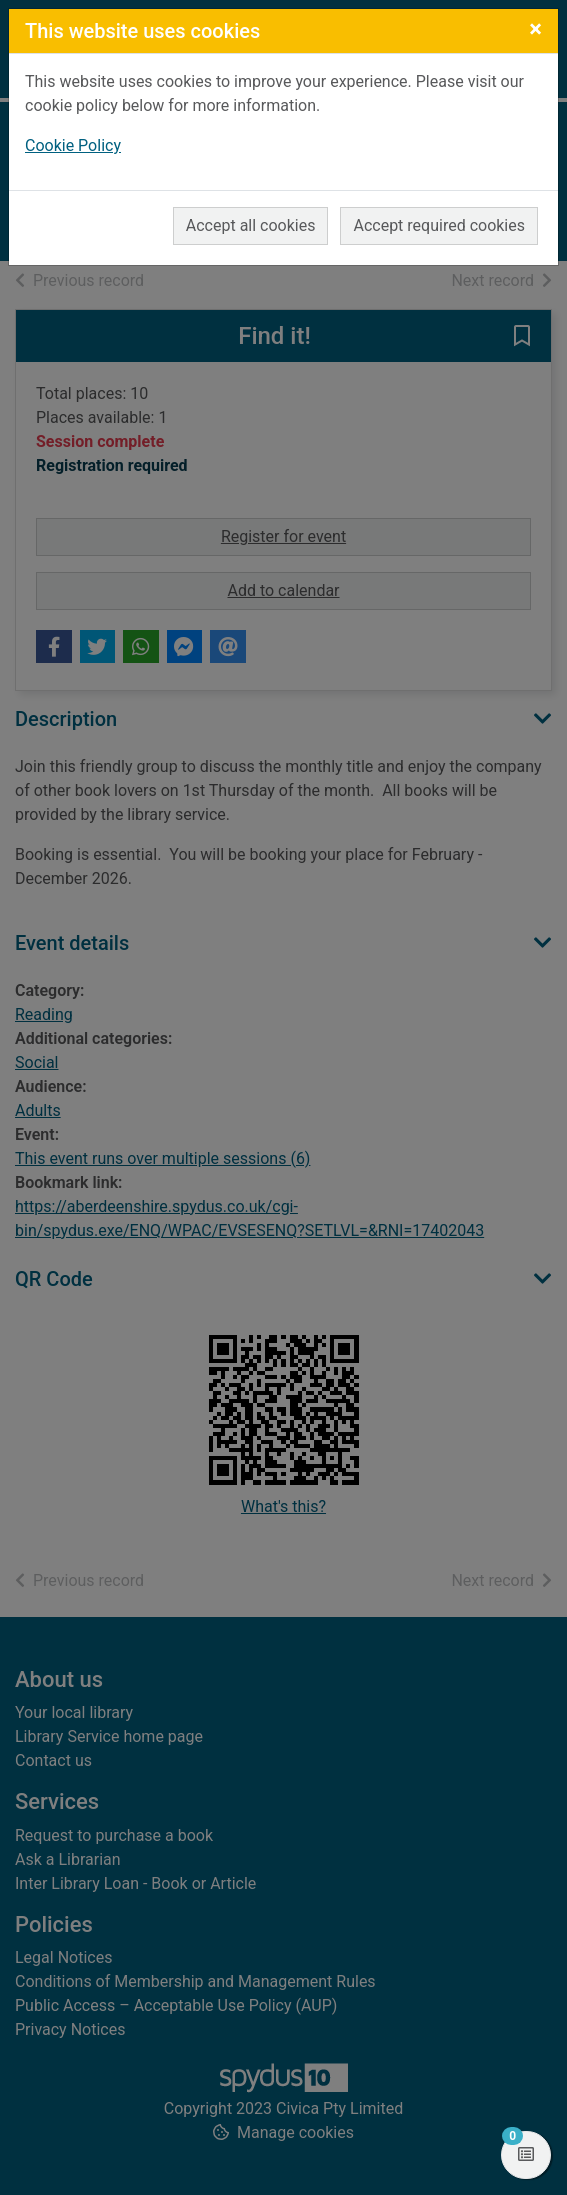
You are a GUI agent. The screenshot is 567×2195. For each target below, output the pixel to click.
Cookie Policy (73, 145)
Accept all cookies (251, 225)
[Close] (535, 29)
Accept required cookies (439, 225)
